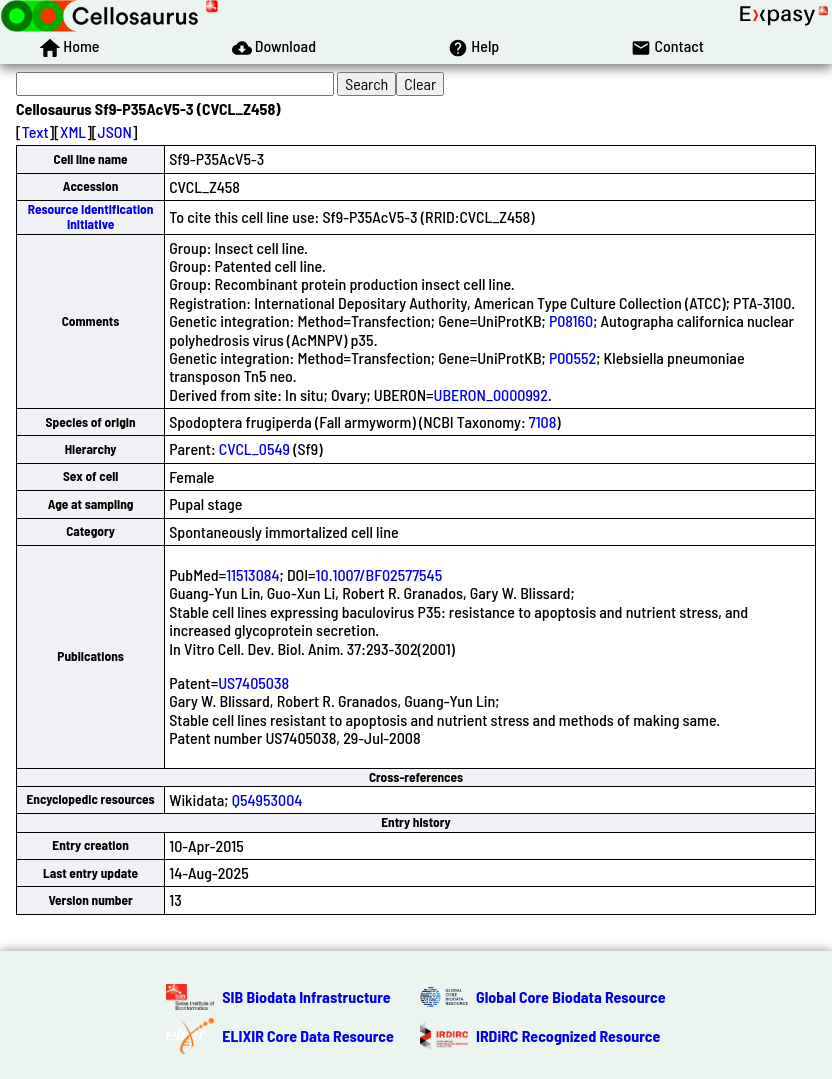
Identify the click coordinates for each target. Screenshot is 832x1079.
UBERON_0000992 (491, 394)
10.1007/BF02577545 (379, 574)
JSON (115, 131)
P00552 (572, 357)
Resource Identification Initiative (91, 216)
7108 (543, 421)
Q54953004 (267, 799)
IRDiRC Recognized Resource (568, 1035)
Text (35, 131)
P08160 (571, 320)
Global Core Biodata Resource (571, 996)
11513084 (252, 574)
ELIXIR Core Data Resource (308, 1035)
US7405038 (253, 682)
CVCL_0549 (254, 448)
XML (73, 131)
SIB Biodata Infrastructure (306, 996)
